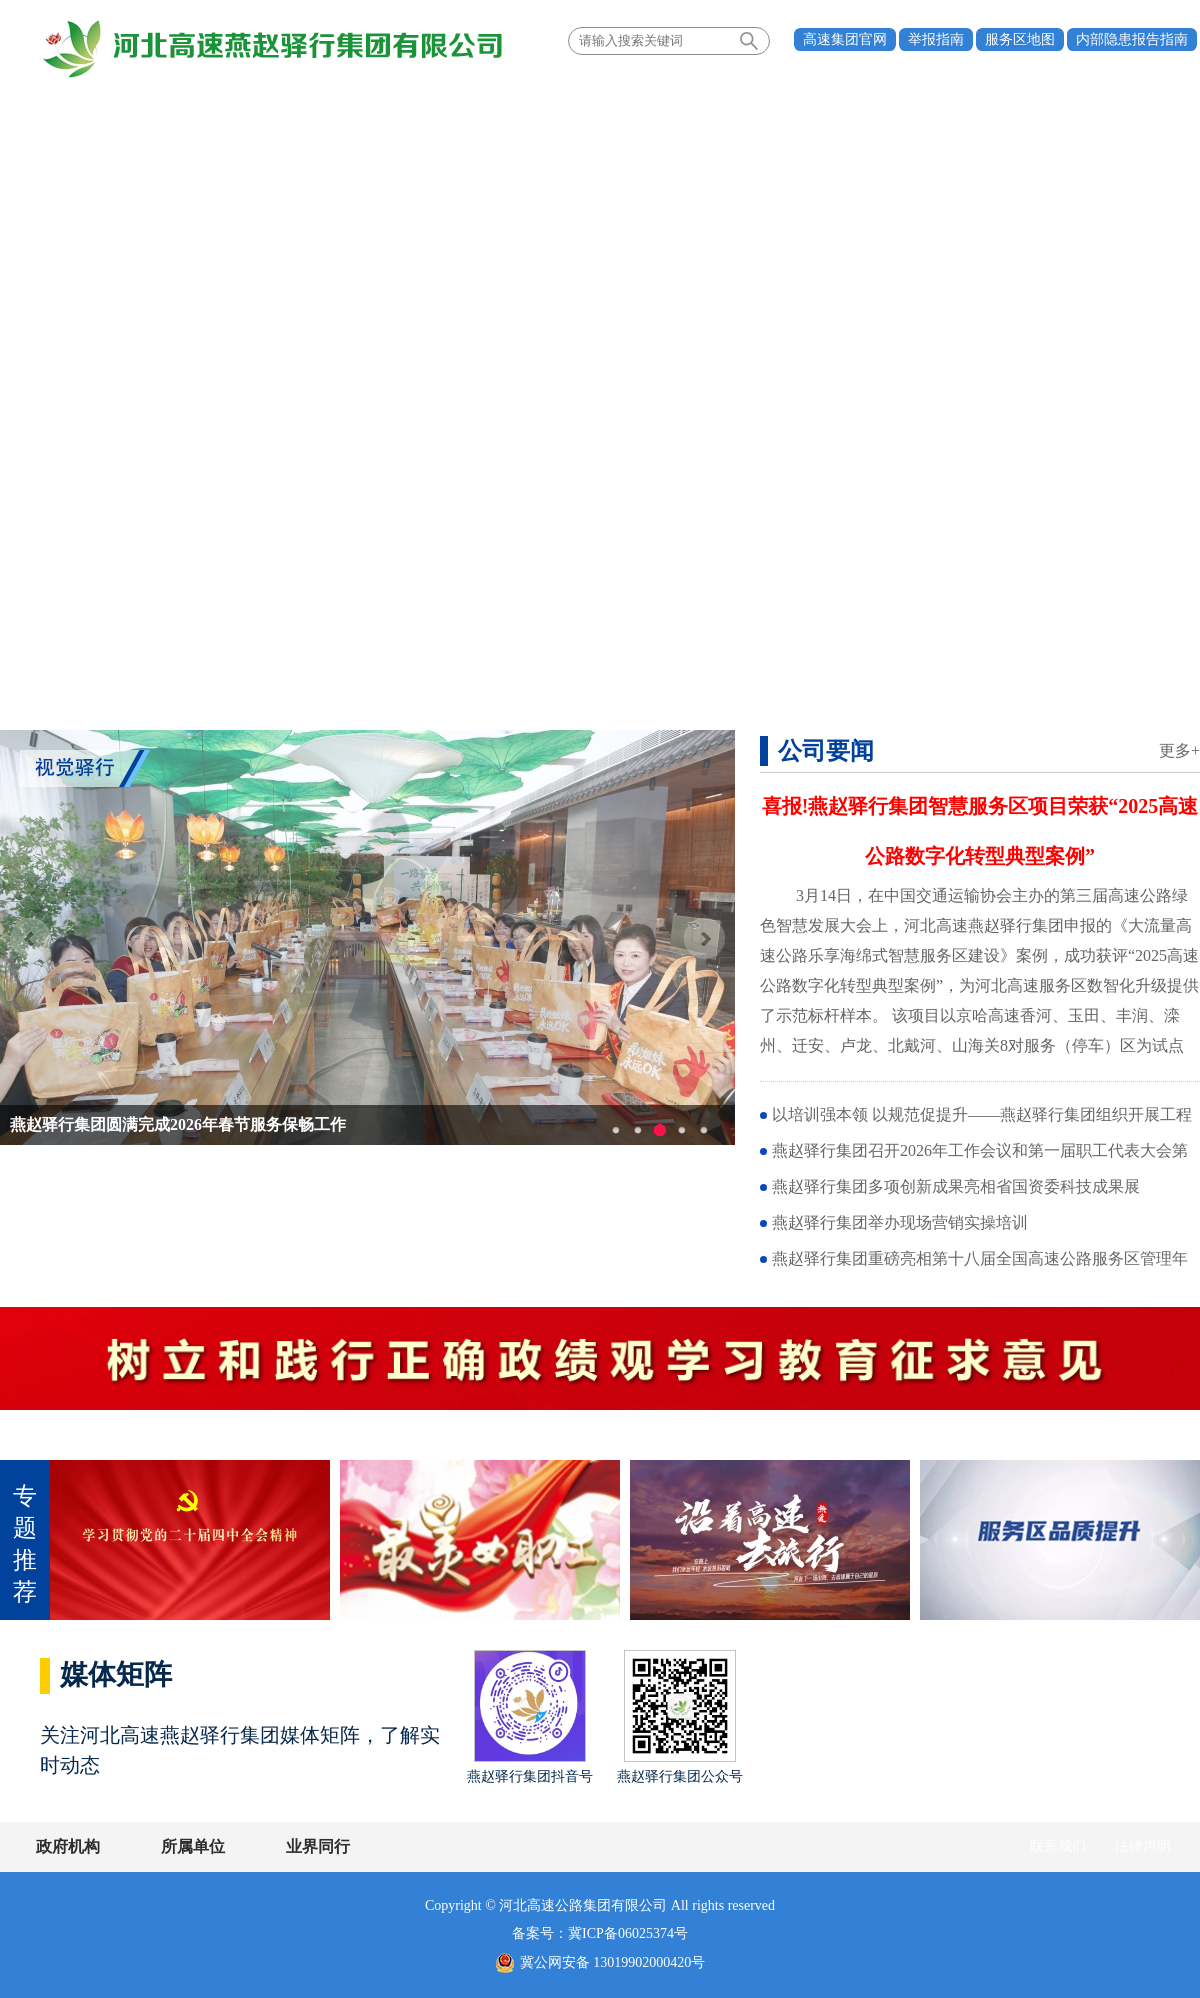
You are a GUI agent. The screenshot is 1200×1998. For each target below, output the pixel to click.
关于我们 (184, 104)
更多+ (1179, 750)
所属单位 (193, 1846)
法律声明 (1143, 1846)
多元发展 (541, 104)
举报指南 (936, 39)
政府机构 (68, 1846)
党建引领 (422, 104)
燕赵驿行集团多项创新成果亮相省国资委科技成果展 (956, 1186)
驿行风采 (909, 104)
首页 (65, 104)
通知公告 (790, 104)
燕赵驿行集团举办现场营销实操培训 (900, 1222)
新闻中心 (303, 104)
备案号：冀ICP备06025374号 (600, 1933)
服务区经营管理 (665, 104)
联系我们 (1058, 1846)
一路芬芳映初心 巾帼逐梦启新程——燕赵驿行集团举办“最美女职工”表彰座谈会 (292, 1124)
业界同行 (318, 1846)
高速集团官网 (845, 39)
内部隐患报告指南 (1132, 39)
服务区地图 (1020, 39)
